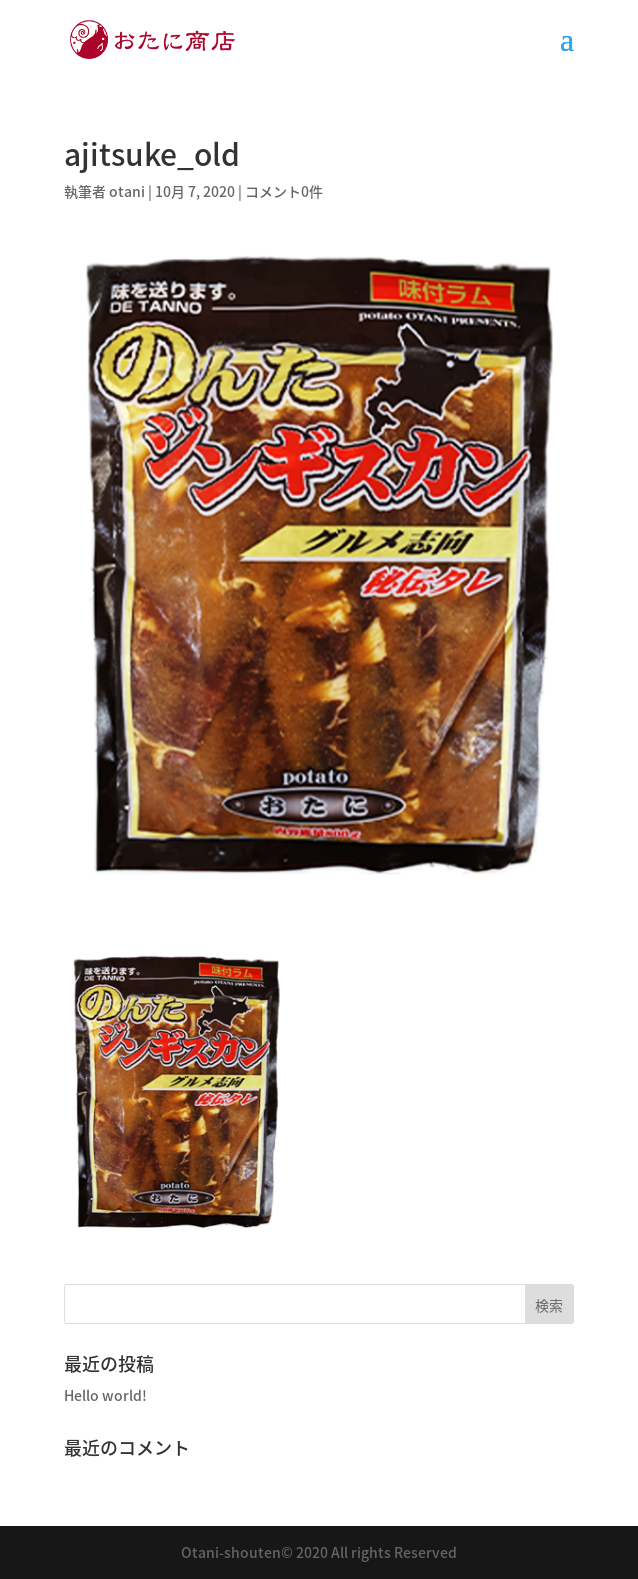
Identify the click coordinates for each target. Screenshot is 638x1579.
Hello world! (105, 1395)
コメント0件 (284, 191)
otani (127, 191)
